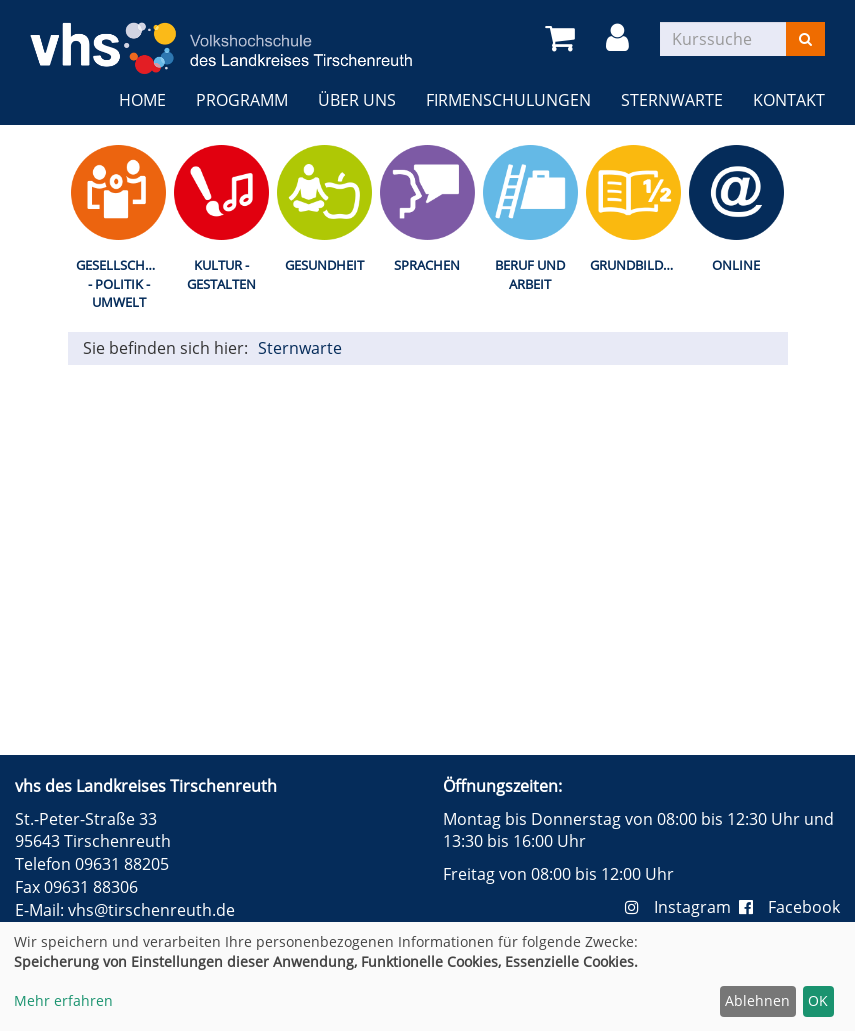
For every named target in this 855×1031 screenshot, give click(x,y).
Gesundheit (324, 265)
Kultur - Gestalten (221, 274)
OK (818, 1000)
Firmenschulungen (508, 100)
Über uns (357, 100)
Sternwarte (672, 100)
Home (142, 100)
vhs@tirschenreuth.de (151, 910)
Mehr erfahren (63, 1000)
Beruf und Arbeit (530, 274)
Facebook (789, 907)
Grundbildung (637, 265)
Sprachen (427, 265)
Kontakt (789, 100)
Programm (242, 100)
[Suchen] (805, 39)
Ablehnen (757, 1000)
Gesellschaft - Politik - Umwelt (121, 283)
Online (736, 265)
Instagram (682, 907)
